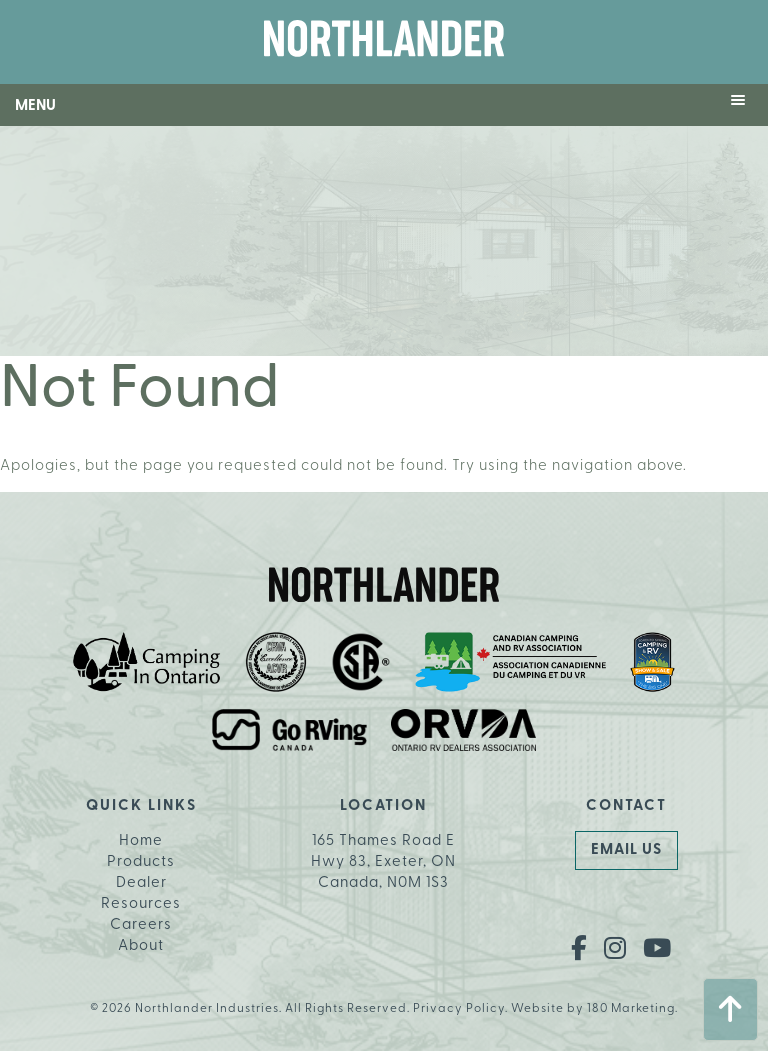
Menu (35, 106)
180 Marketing (631, 1009)
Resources (141, 904)
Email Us (626, 850)
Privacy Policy (459, 1009)
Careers (141, 925)
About (141, 946)
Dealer (141, 883)
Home (141, 841)
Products (141, 862)
